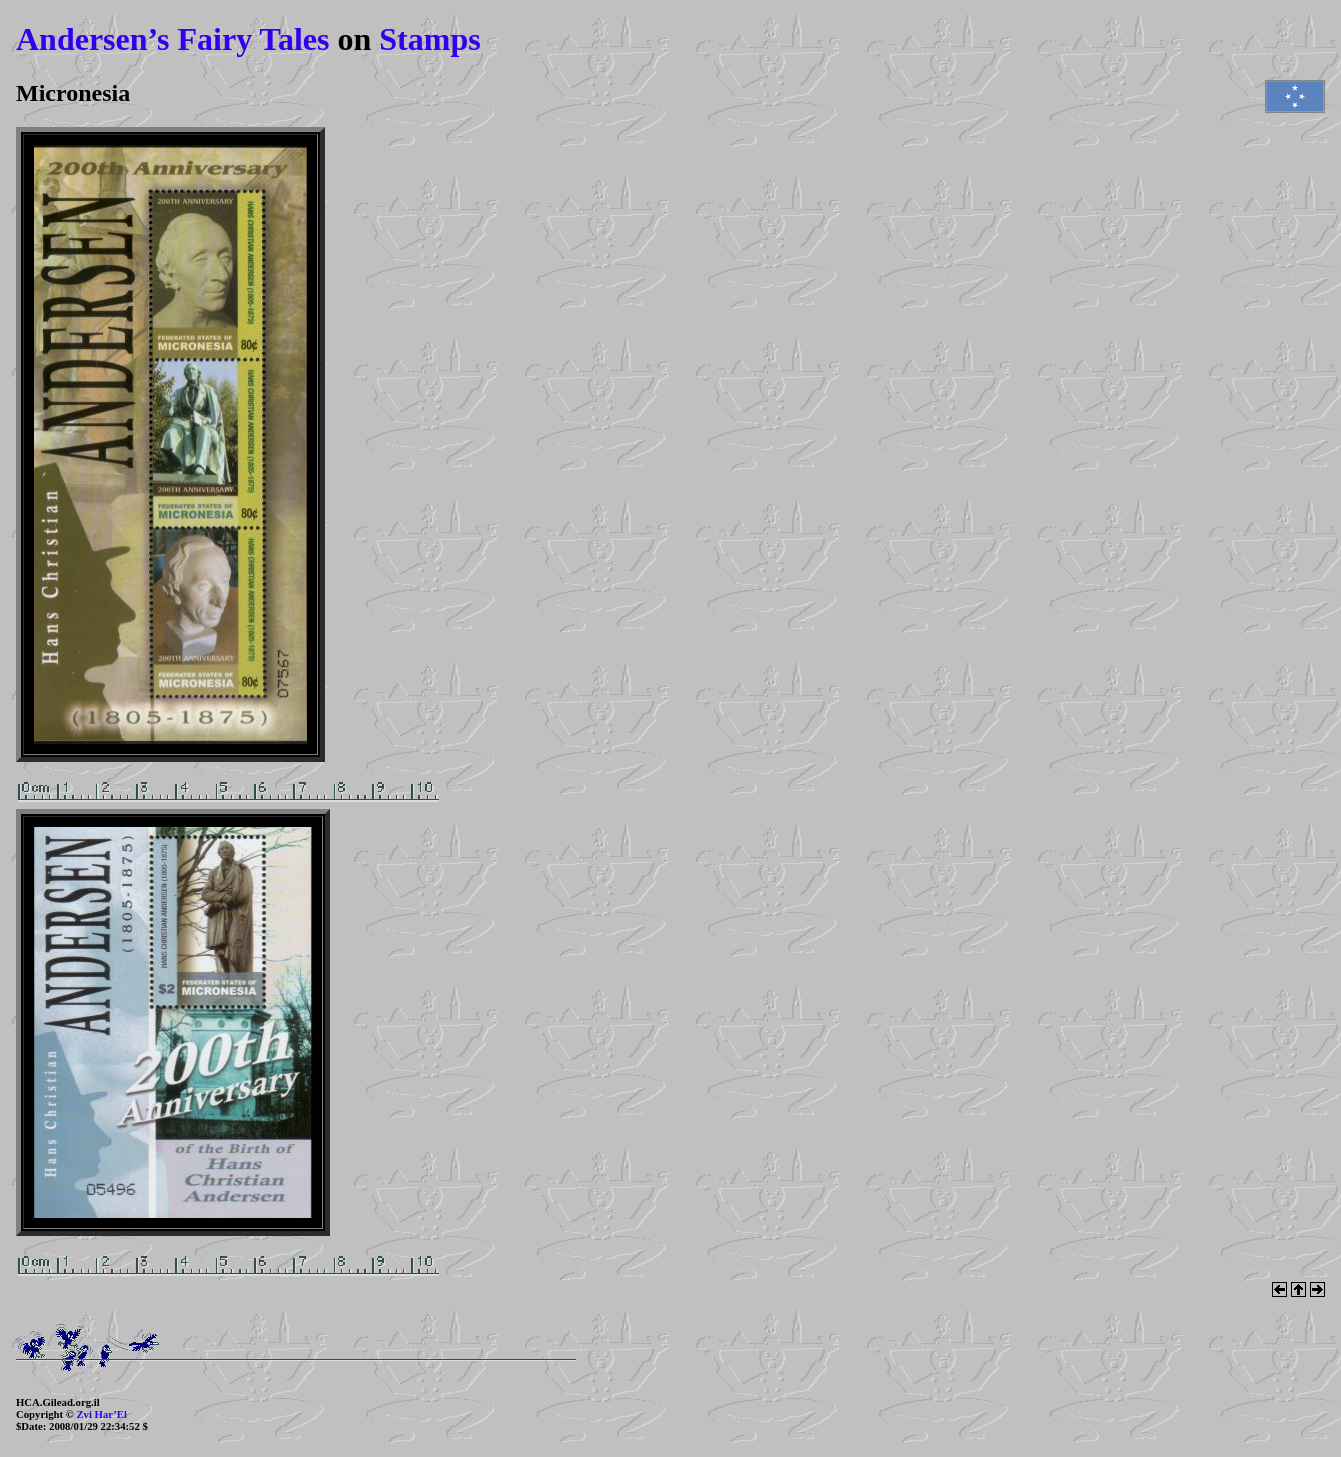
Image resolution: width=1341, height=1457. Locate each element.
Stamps (429, 39)
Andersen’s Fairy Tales (173, 39)
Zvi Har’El (101, 1414)
